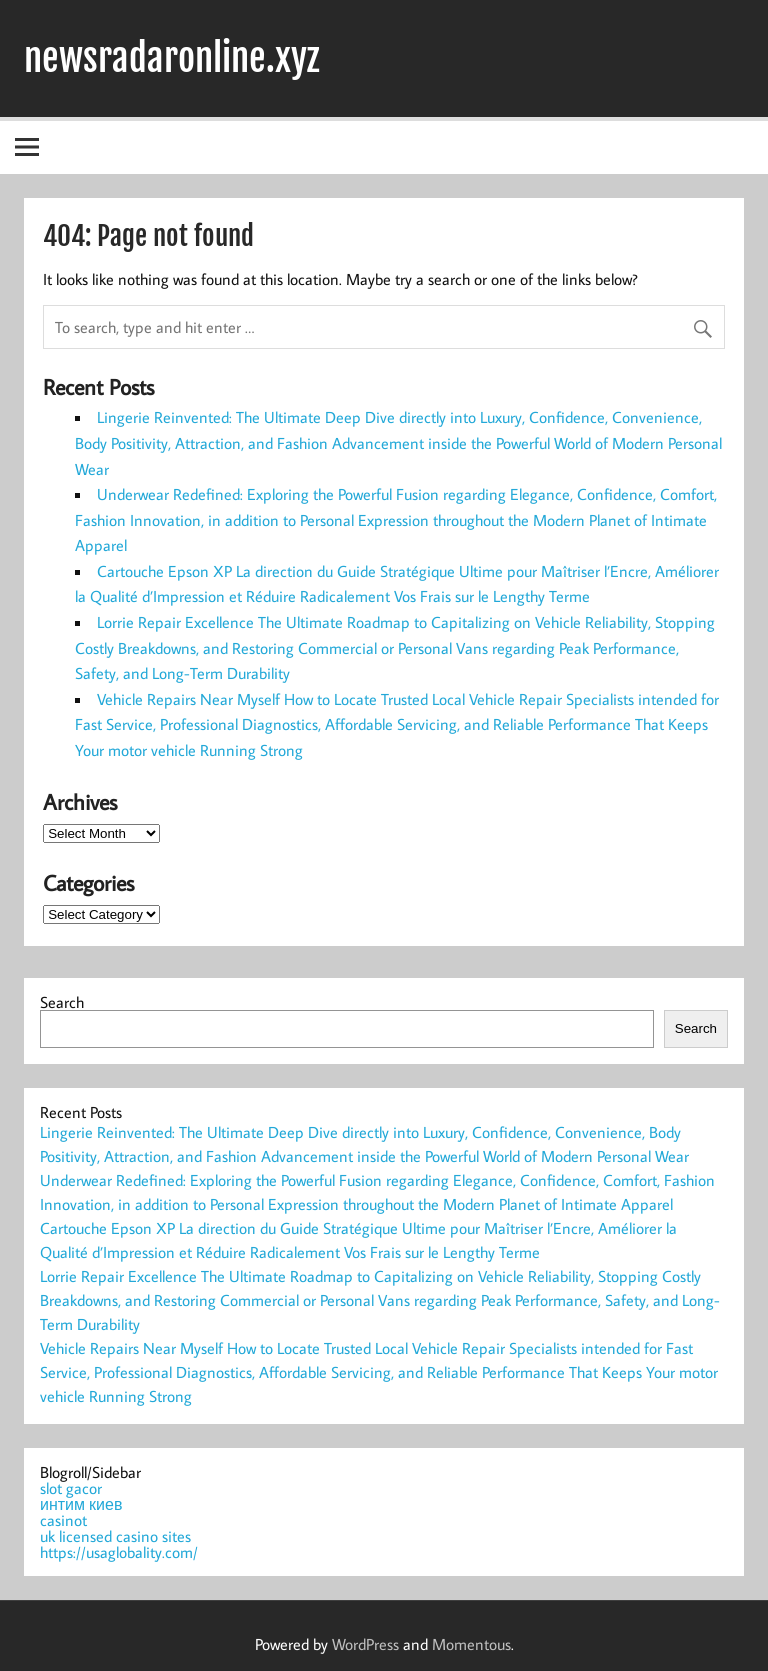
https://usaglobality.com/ (119, 1552)
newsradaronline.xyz (171, 58)
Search (62, 1002)
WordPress (365, 1644)
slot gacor (71, 1488)
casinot (63, 1520)
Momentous (471, 1644)
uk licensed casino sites (115, 1536)
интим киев (81, 1504)
